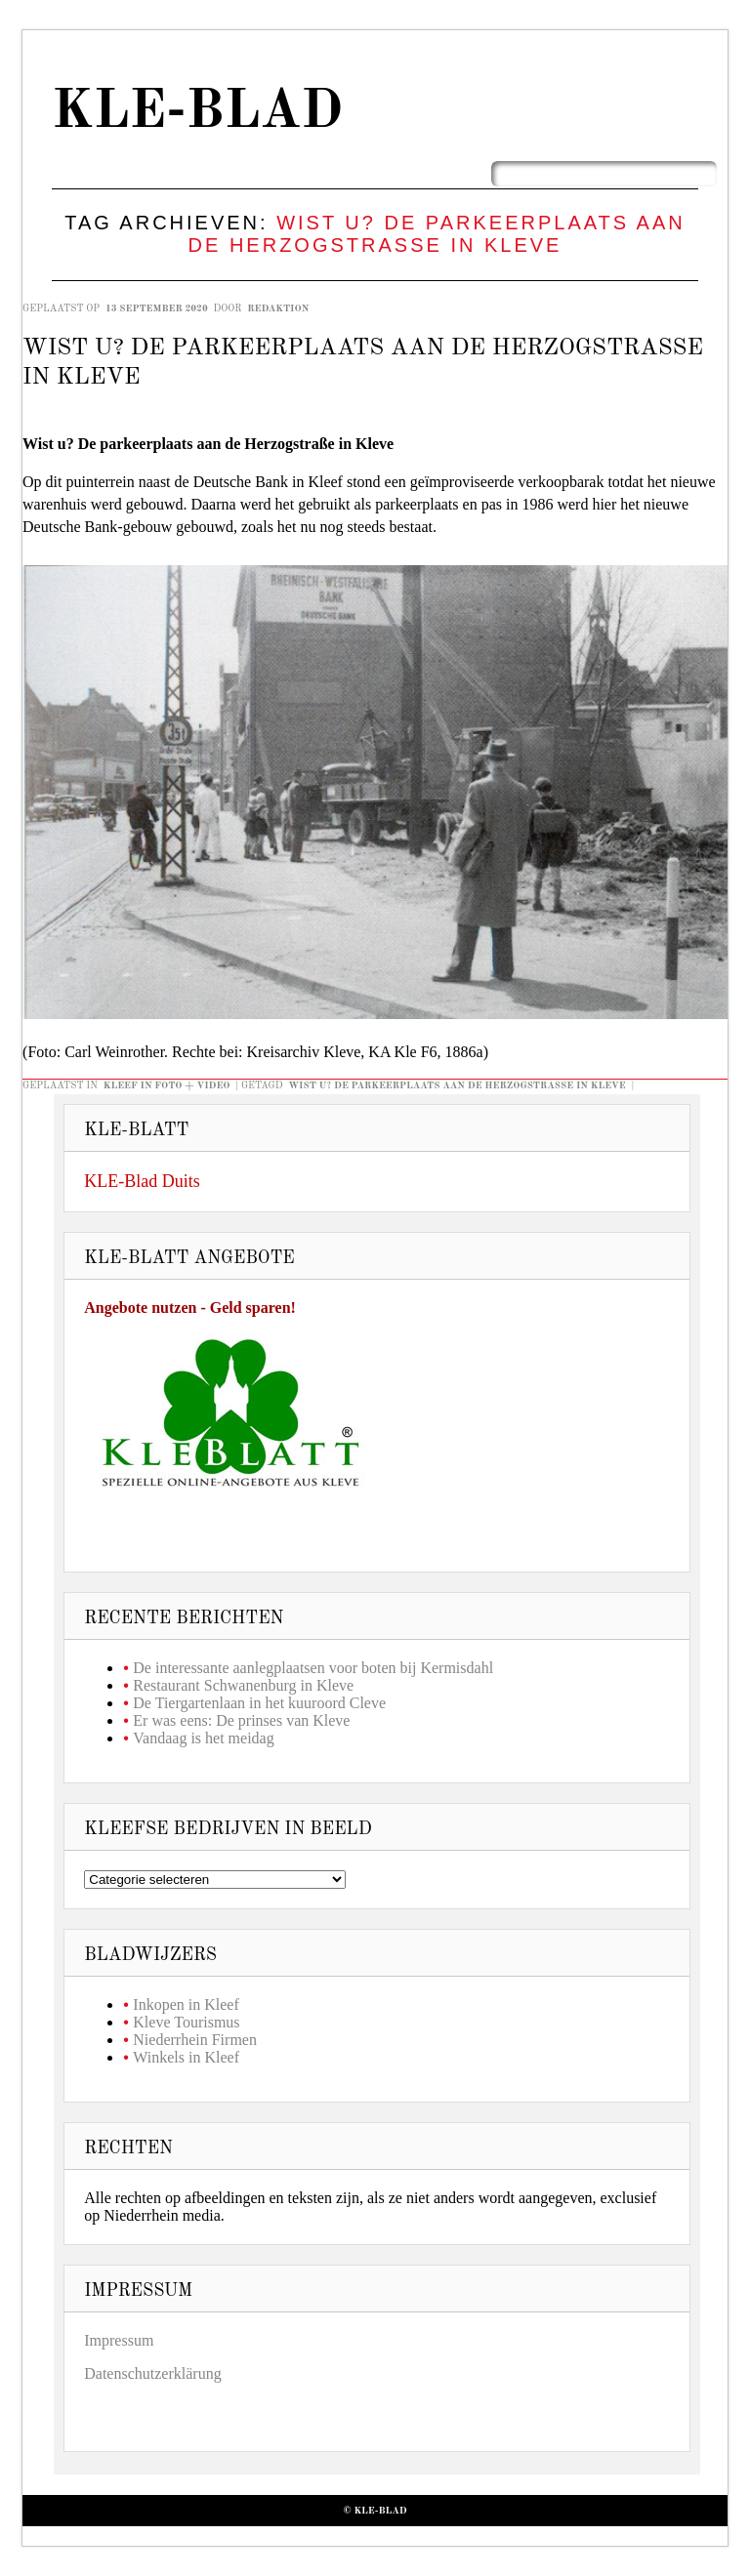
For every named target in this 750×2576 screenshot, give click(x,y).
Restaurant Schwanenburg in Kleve (243, 1685)
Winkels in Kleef (186, 2057)
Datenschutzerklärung (152, 2373)
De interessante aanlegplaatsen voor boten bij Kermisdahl (313, 1667)
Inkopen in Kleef (185, 2004)
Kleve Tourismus (186, 2022)
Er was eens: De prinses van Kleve (241, 1720)
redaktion (278, 308)
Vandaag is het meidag (203, 1738)
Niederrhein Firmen (195, 2039)
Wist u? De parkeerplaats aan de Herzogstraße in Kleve (456, 1085)
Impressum (118, 2340)
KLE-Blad (197, 113)
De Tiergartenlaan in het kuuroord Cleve (259, 1703)
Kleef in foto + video (167, 1085)
